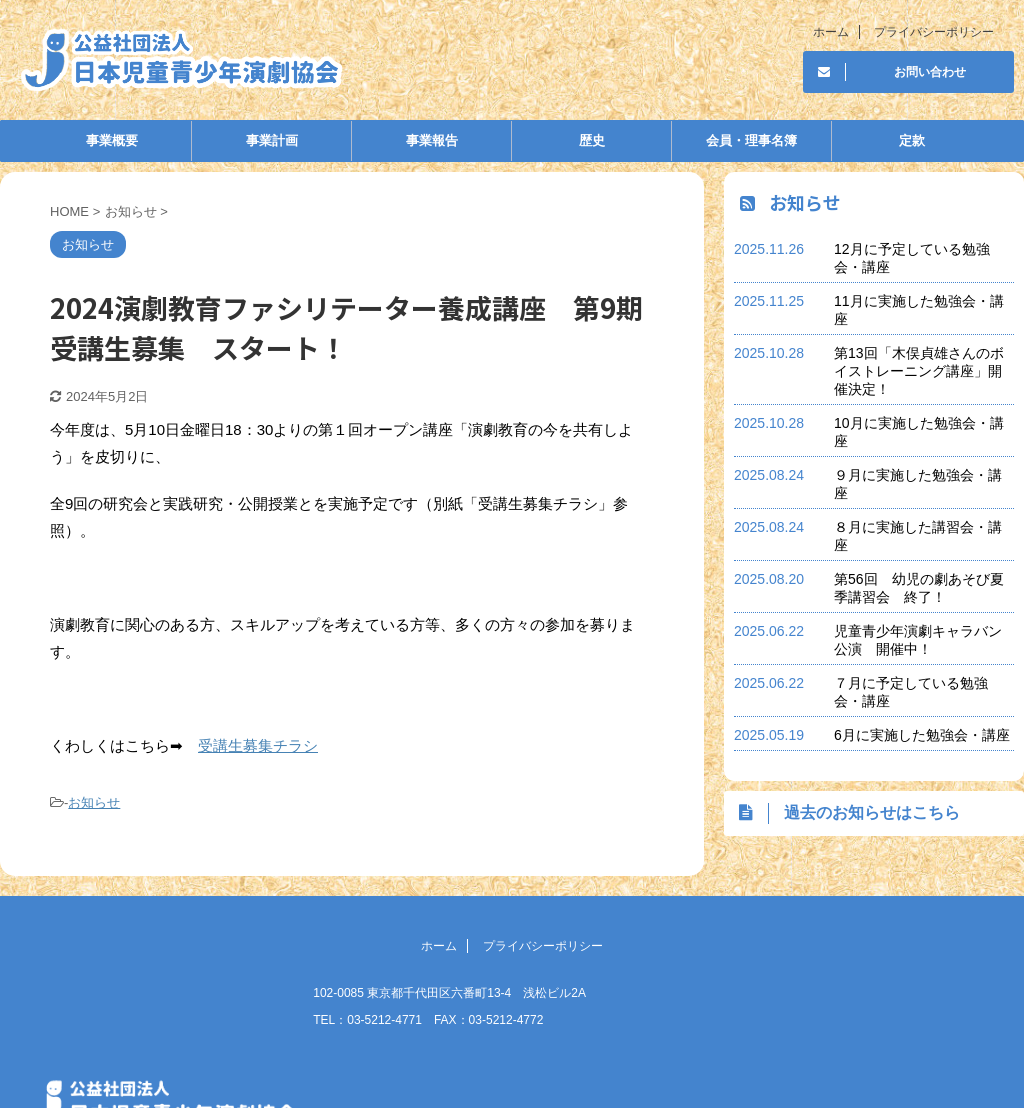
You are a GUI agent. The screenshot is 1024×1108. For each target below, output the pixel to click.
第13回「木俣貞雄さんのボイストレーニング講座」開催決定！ (919, 371)
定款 (912, 140)
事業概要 (112, 140)
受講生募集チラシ (258, 745)
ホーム (831, 32)
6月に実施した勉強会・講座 (922, 735)
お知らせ (94, 802)
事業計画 (272, 140)
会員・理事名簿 (751, 140)
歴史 (592, 140)
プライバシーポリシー (934, 32)
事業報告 (432, 140)
